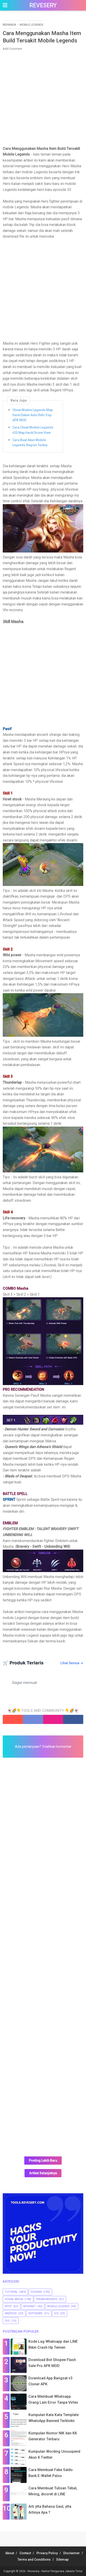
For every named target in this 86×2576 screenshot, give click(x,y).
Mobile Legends (58, 2306)
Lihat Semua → (72, 1663)
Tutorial (11, 2291)
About (9, 2553)
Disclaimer (71, 2553)
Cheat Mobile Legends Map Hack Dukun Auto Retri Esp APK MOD (32, 415)
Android (11, 2313)
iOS (56, 2313)
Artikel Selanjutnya (43, 2173)
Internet (29, 2306)
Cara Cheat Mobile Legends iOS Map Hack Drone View (32, 430)
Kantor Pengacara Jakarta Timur (62, 2571)
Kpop (8, 2306)
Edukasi (36, 2291)
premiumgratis (46, 2299)
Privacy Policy (47, 2553)
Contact (25, 2553)
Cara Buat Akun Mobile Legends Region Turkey (29, 442)
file (7, 2320)
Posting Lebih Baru (43, 2160)
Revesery (43, 5)
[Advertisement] (43, 98)
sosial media (14, 2299)
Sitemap (62, 2559)
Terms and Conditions (34, 2559)
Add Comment (12, 48)
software (35, 2313)
